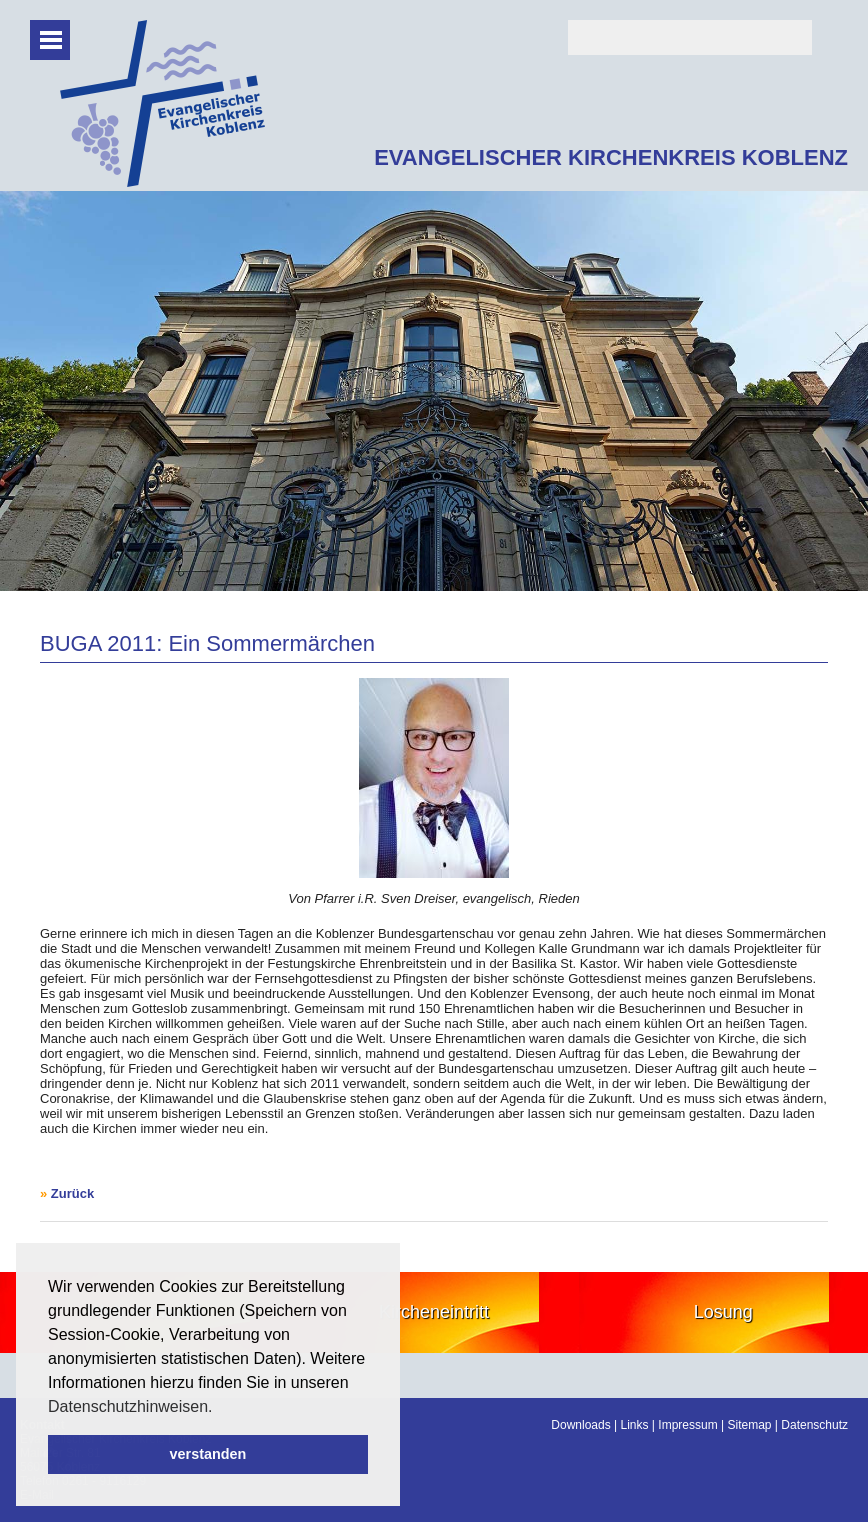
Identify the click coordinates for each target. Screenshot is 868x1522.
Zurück (72, 1193)
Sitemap (749, 1425)
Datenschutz (814, 1425)
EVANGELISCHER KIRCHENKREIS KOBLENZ (611, 157)
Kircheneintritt (434, 1312)
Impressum (687, 1425)
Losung (723, 1312)
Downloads (580, 1425)
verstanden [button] (208, 1454)
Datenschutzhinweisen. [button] (130, 1406)
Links (635, 1425)
